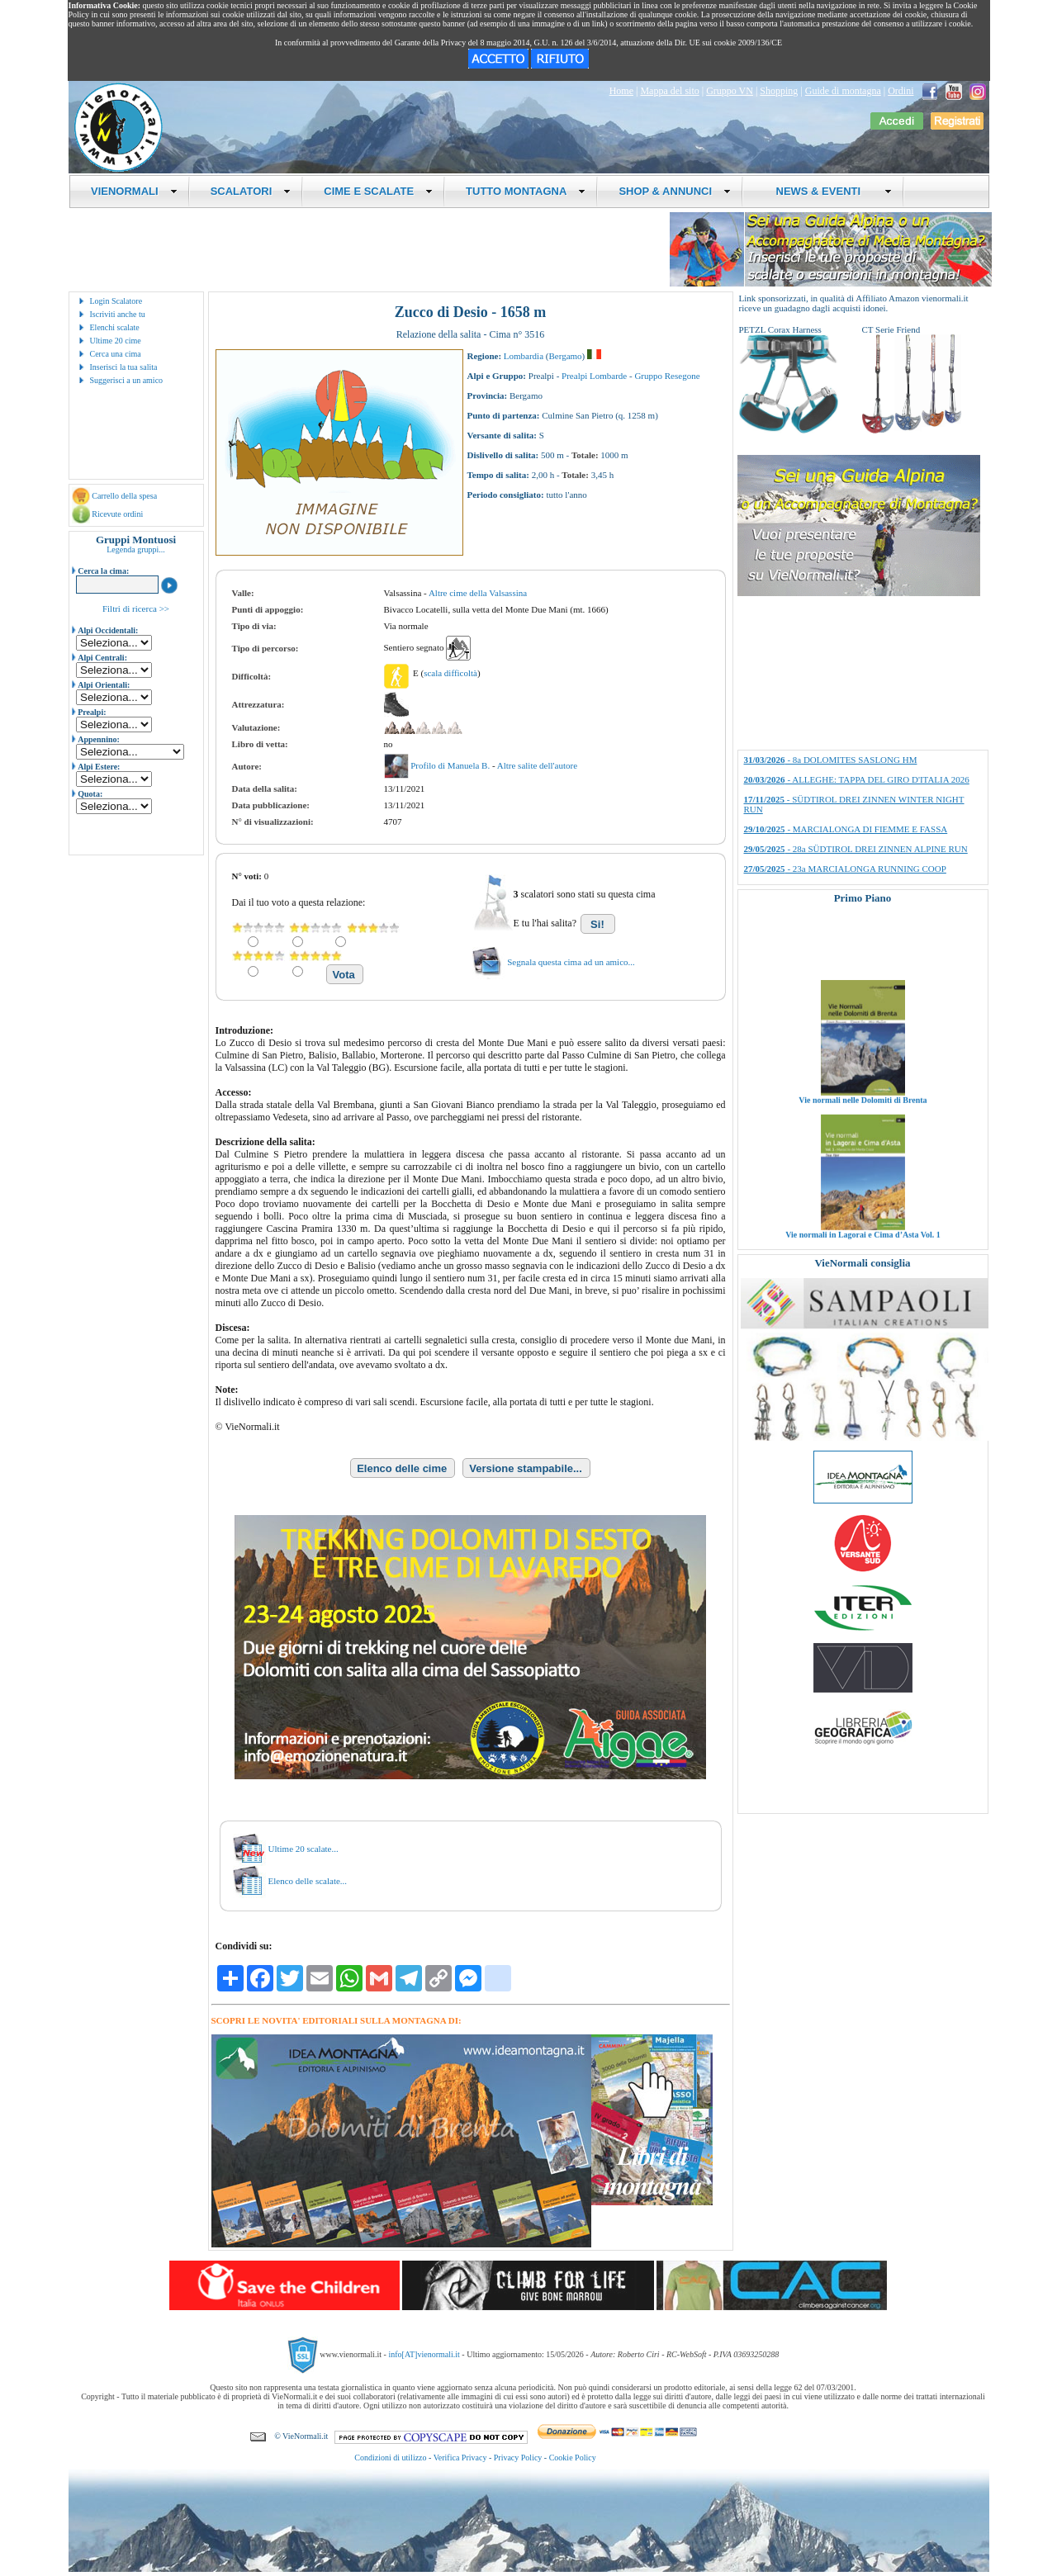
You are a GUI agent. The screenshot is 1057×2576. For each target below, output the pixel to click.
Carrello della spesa (124, 495)
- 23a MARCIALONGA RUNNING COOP (845, 869)
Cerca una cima (115, 353)
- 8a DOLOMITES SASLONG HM (830, 760)
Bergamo (564, 356)
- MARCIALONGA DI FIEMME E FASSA (846, 829)
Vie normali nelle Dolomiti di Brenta (863, 1120)
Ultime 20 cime (115, 340)
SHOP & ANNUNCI (675, 191)
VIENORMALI (134, 191)
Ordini (900, 91)
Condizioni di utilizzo (390, 2457)
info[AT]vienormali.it (423, 2354)
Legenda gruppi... (136, 549)
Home (621, 91)
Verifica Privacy (460, 2457)
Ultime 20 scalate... (303, 1849)
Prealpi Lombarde (594, 376)
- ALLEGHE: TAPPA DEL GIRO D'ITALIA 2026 (856, 779)
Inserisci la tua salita (124, 367)
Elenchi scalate (115, 327)
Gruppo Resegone (666, 376)
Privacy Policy (518, 2457)
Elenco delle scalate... (308, 1881)
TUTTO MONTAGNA (525, 191)
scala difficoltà (450, 673)
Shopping (779, 91)
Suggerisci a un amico (127, 380)
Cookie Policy (572, 2457)
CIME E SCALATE (378, 191)
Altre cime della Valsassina (478, 593)
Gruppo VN (729, 91)
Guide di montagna (843, 91)
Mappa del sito (669, 91)
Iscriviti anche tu (117, 314)
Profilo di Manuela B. (451, 765)
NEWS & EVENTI (827, 191)
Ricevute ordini (117, 514)
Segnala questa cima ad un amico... (571, 962)
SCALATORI (251, 191)
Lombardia (523, 356)
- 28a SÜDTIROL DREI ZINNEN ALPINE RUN (856, 849)
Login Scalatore (116, 300)
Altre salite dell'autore (537, 765)
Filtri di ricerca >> (135, 608)
